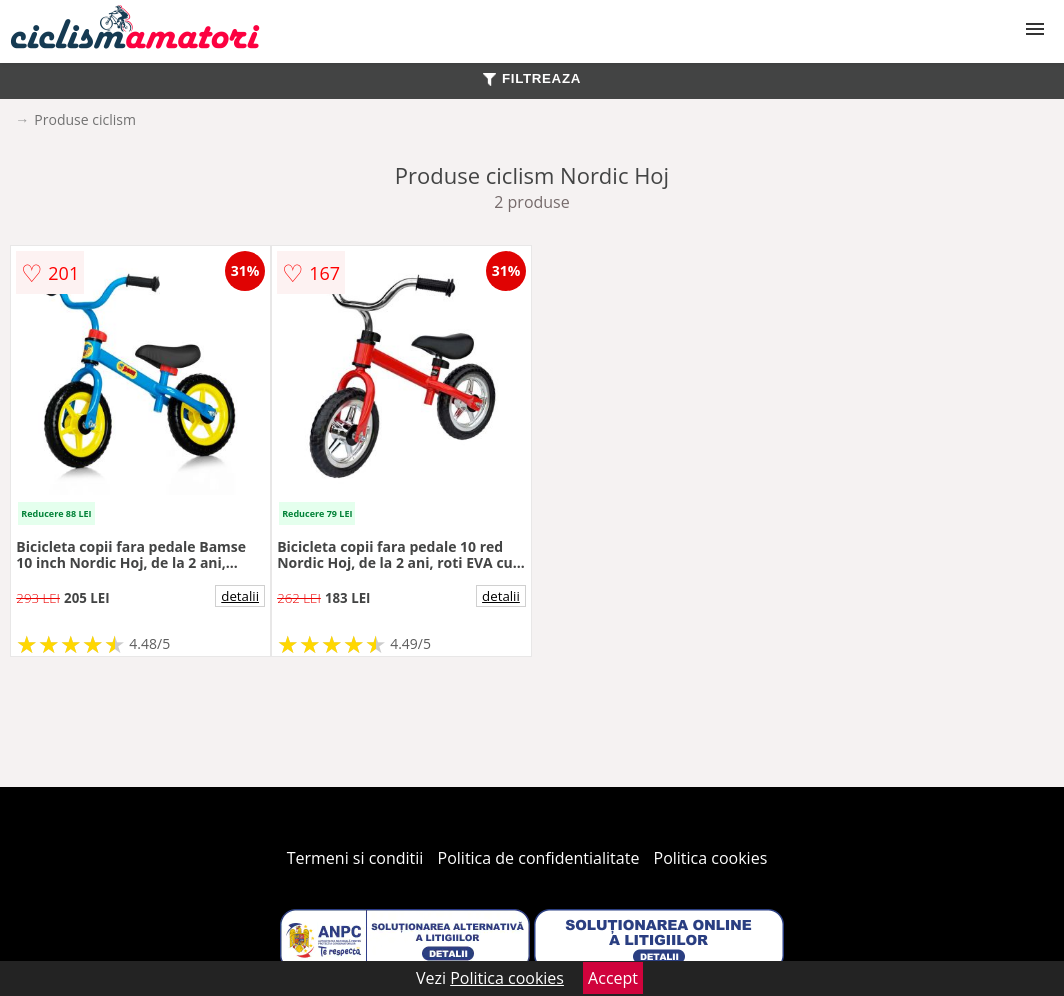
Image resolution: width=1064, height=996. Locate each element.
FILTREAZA (532, 78)
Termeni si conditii (355, 858)
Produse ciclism (85, 119)
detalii (240, 596)
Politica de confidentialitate (539, 858)
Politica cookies (711, 858)
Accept (613, 978)
